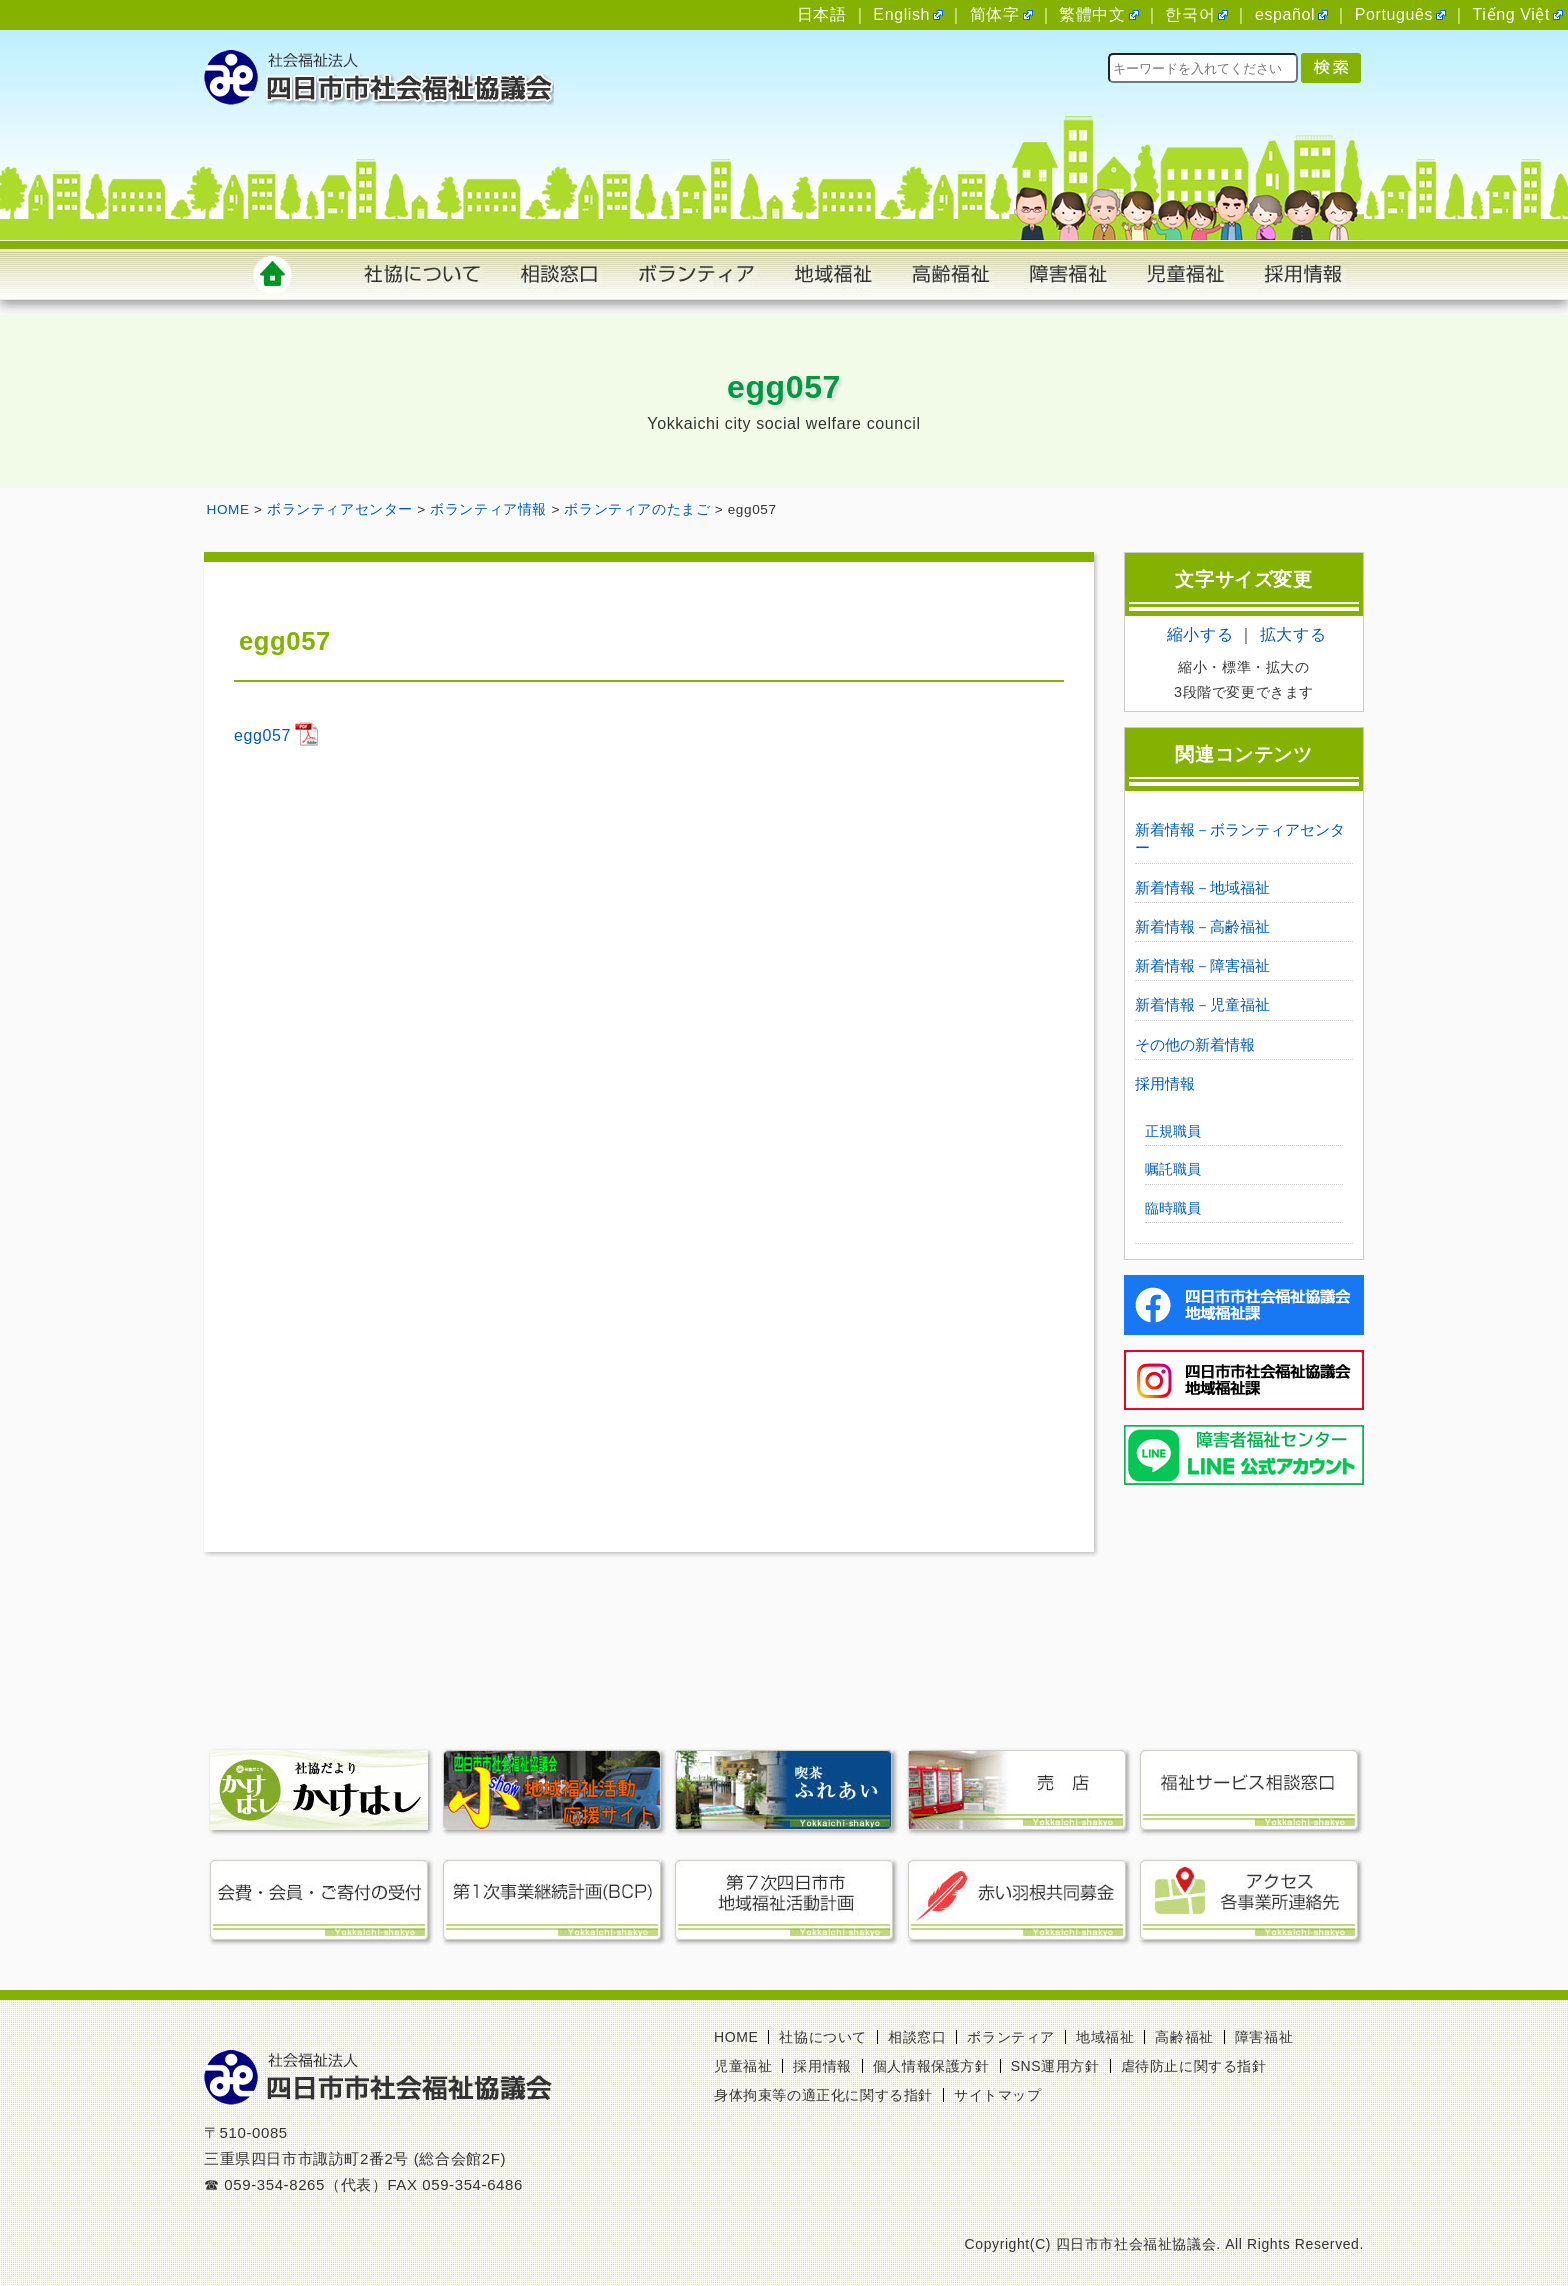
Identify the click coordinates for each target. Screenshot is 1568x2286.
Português (1394, 14)
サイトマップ (998, 2095)
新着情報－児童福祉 (1202, 1004)
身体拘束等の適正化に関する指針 (823, 2095)
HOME (736, 2037)
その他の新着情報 (1195, 1044)
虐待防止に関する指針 (1194, 2066)
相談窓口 (917, 2037)
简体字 (995, 14)
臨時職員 (1173, 1208)
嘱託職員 (1173, 1169)
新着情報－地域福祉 (1202, 887)
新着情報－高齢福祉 (1202, 926)
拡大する (1293, 634)
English (901, 14)
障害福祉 (1264, 2037)
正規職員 (1173, 1131)
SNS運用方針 (1055, 2066)
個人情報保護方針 (931, 2066)
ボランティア (1011, 2037)
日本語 (822, 14)
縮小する (1200, 634)
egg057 (262, 735)
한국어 (1190, 14)
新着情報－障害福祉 (1202, 965)
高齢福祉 (1184, 2037)
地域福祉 (1105, 2037)
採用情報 (1165, 1083)
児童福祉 (743, 2066)
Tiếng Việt (1511, 14)
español (1285, 14)
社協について (823, 2037)
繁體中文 (1092, 14)
